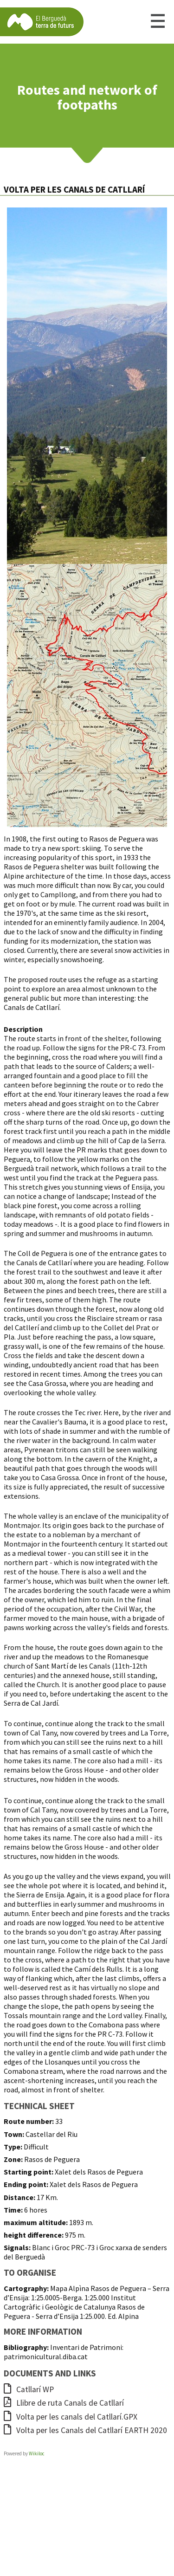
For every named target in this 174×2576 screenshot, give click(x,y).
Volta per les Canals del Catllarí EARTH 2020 (85, 2430)
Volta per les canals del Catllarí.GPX (70, 2417)
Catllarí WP (29, 2389)
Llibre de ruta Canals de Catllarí (64, 2403)
